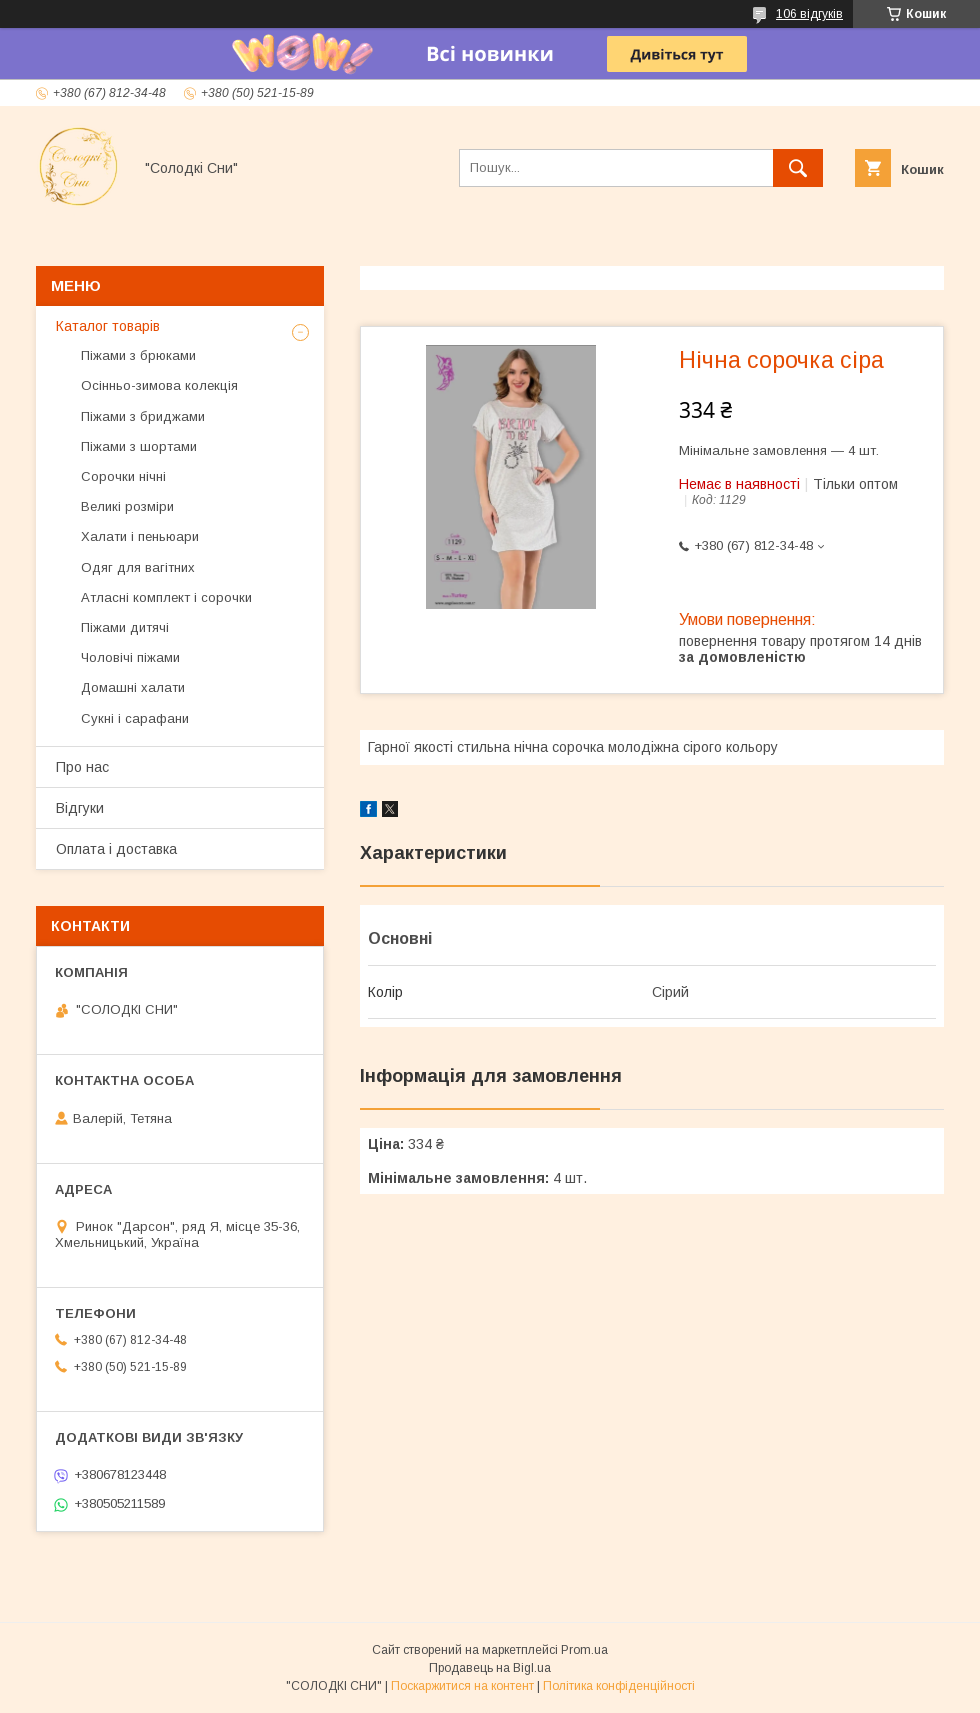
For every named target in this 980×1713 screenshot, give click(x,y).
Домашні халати (133, 687)
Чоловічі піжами (130, 657)
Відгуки (80, 808)
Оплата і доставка (116, 849)
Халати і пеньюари (140, 536)
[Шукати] (798, 168)
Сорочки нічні (123, 476)
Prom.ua (584, 1650)
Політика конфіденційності (619, 1686)
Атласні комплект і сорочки (166, 597)
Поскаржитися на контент (462, 1686)
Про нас (82, 767)
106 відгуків (809, 14)
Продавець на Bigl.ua (490, 1668)
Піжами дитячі (125, 627)
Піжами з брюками (138, 355)
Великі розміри (127, 506)
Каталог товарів (108, 326)
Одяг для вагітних (138, 567)
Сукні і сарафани (135, 718)
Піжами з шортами (139, 446)
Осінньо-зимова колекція (159, 385)
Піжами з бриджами (143, 416)
